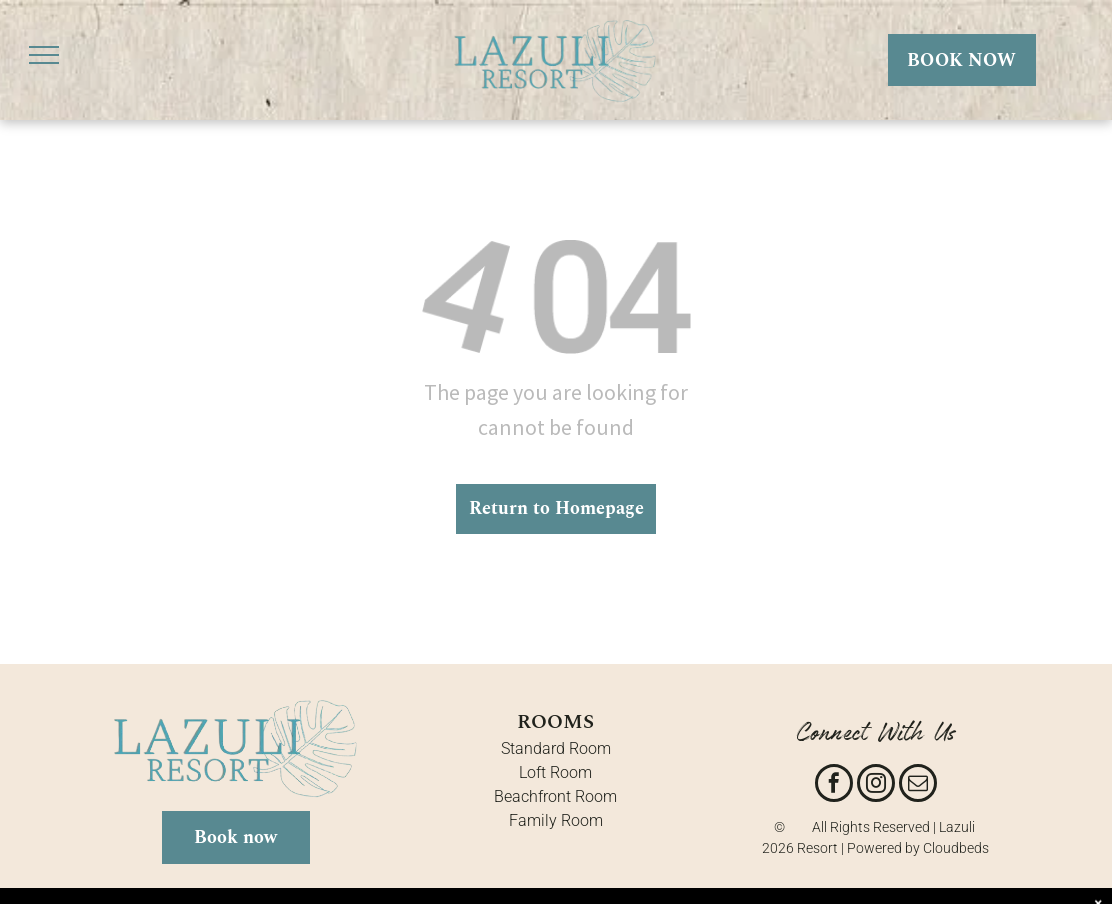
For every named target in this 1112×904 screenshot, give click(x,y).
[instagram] (876, 785)
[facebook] (834, 785)
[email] (918, 785)
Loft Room (555, 772)
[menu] (44, 55)
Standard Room (556, 748)
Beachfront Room (555, 796)
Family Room (556, 820)
